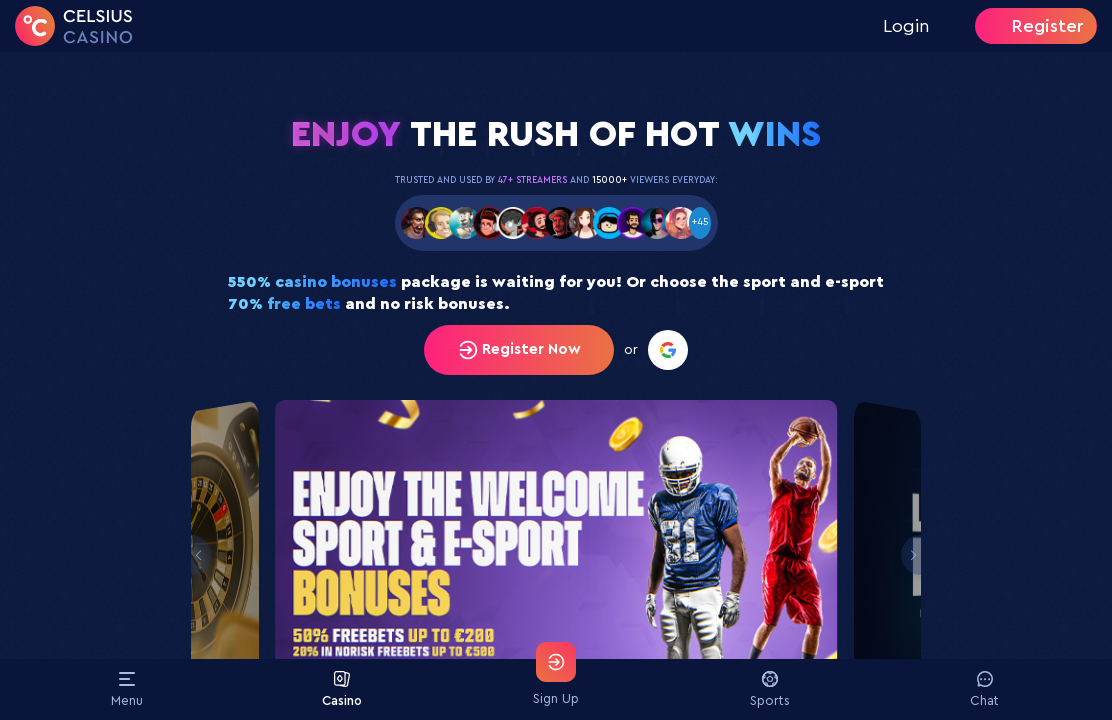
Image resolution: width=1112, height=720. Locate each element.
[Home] (74, 26)
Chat (984, 689)
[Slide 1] (556, 556)
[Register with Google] (668, 350)
